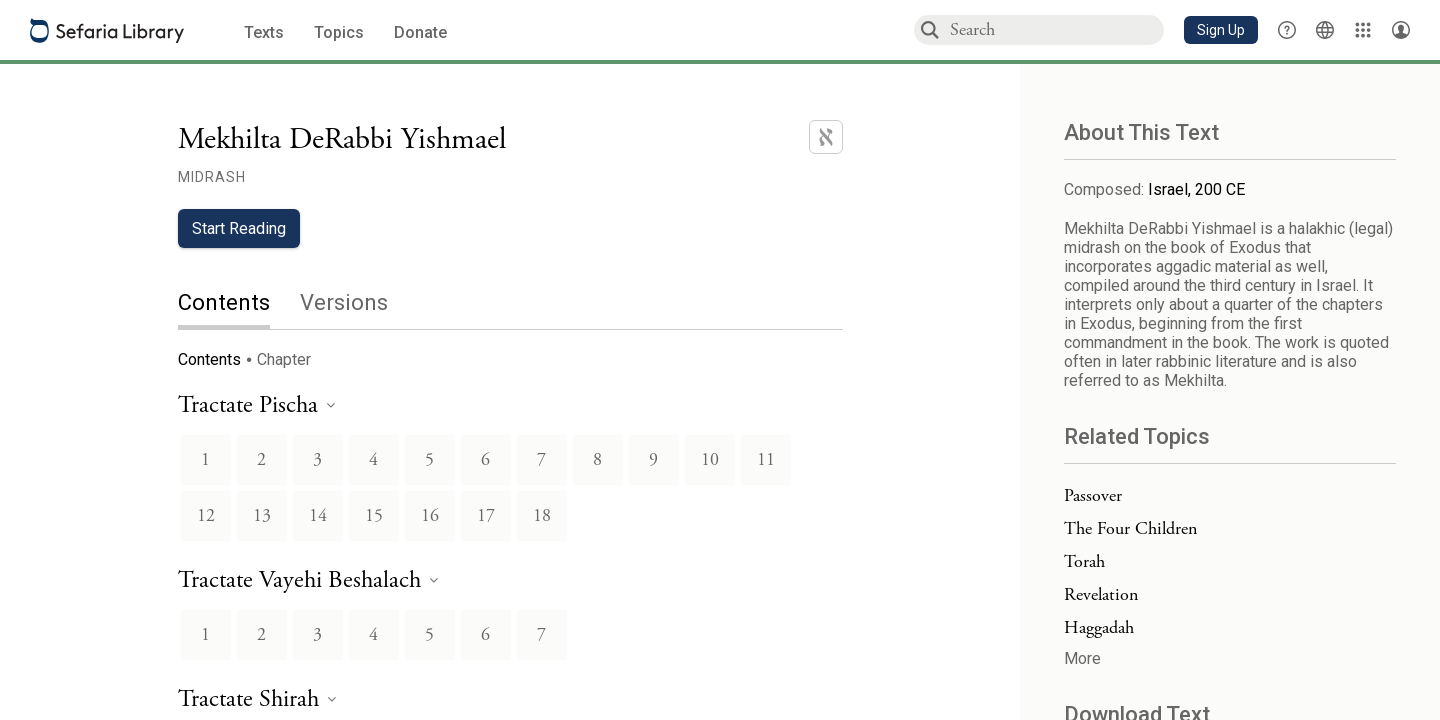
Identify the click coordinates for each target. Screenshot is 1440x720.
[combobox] (1056, 29)
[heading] (256, 406)
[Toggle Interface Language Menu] (1325, 30)
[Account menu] (1401, 30)
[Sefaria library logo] (107, 30)
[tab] (239, 304)
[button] (1221, 30)
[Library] (1363, 30)
